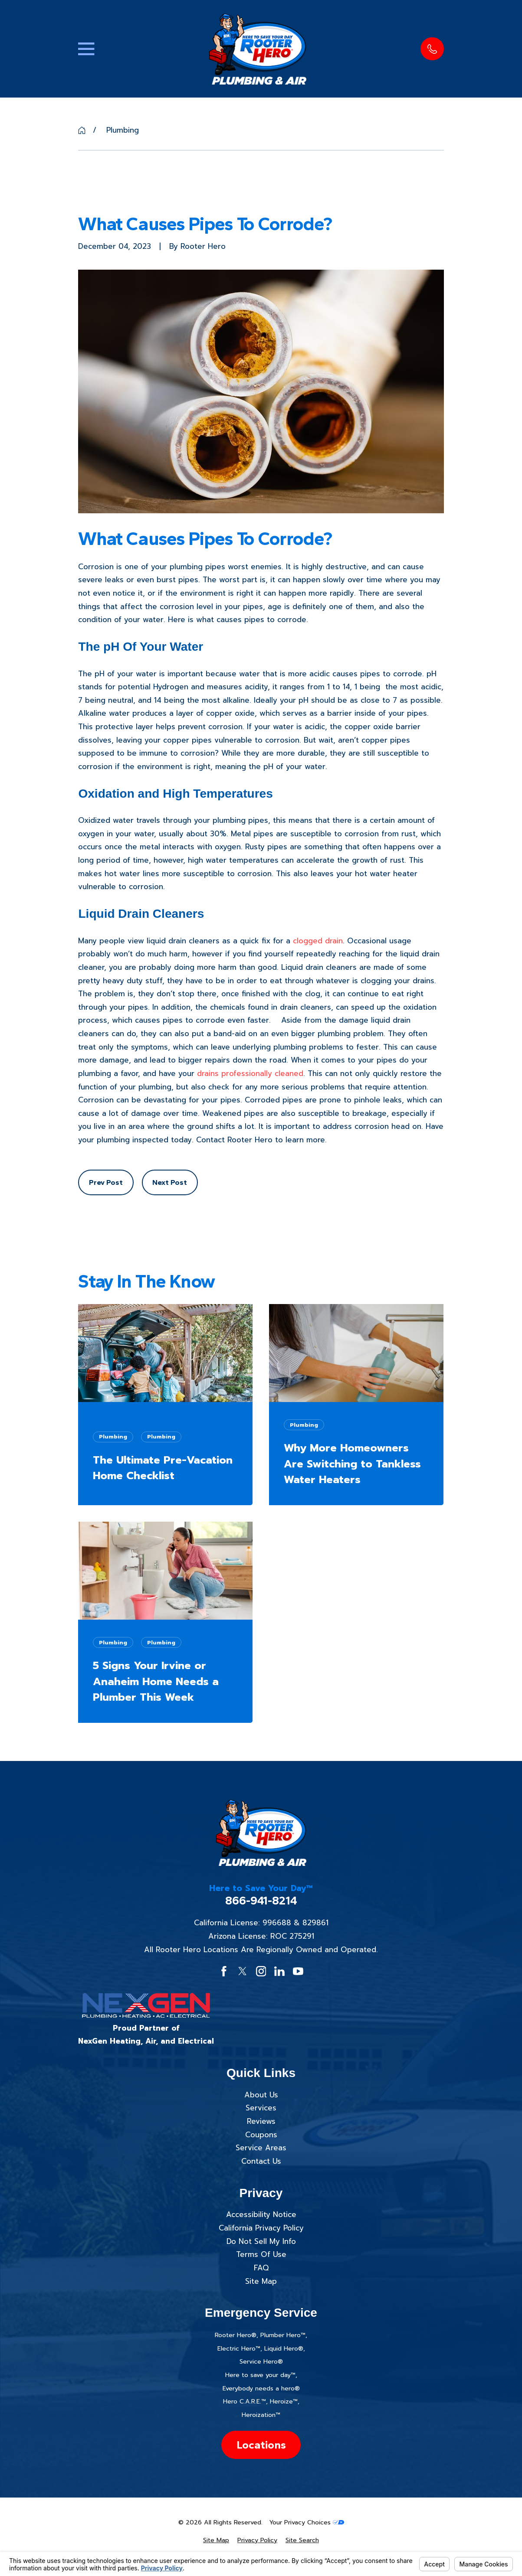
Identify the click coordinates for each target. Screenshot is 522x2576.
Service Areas (261, 2147)
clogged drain (318, 940)
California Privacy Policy (261, 2228)
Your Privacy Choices (306, 2522)
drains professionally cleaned (250, 1073)
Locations (261, 2444)
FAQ (261, 2267)
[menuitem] (216, 2540)
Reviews (261, 2121)
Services (261, 2107)
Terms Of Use (261, 2254)
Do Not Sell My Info (261, 2241)
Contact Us (261, 2161)
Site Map (261, 2281)
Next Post (169, 1182)
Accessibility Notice (261, 2214)
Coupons (261, 2134)
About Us (261, 2094)
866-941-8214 (261, 1901)
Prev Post (106, 1182)
